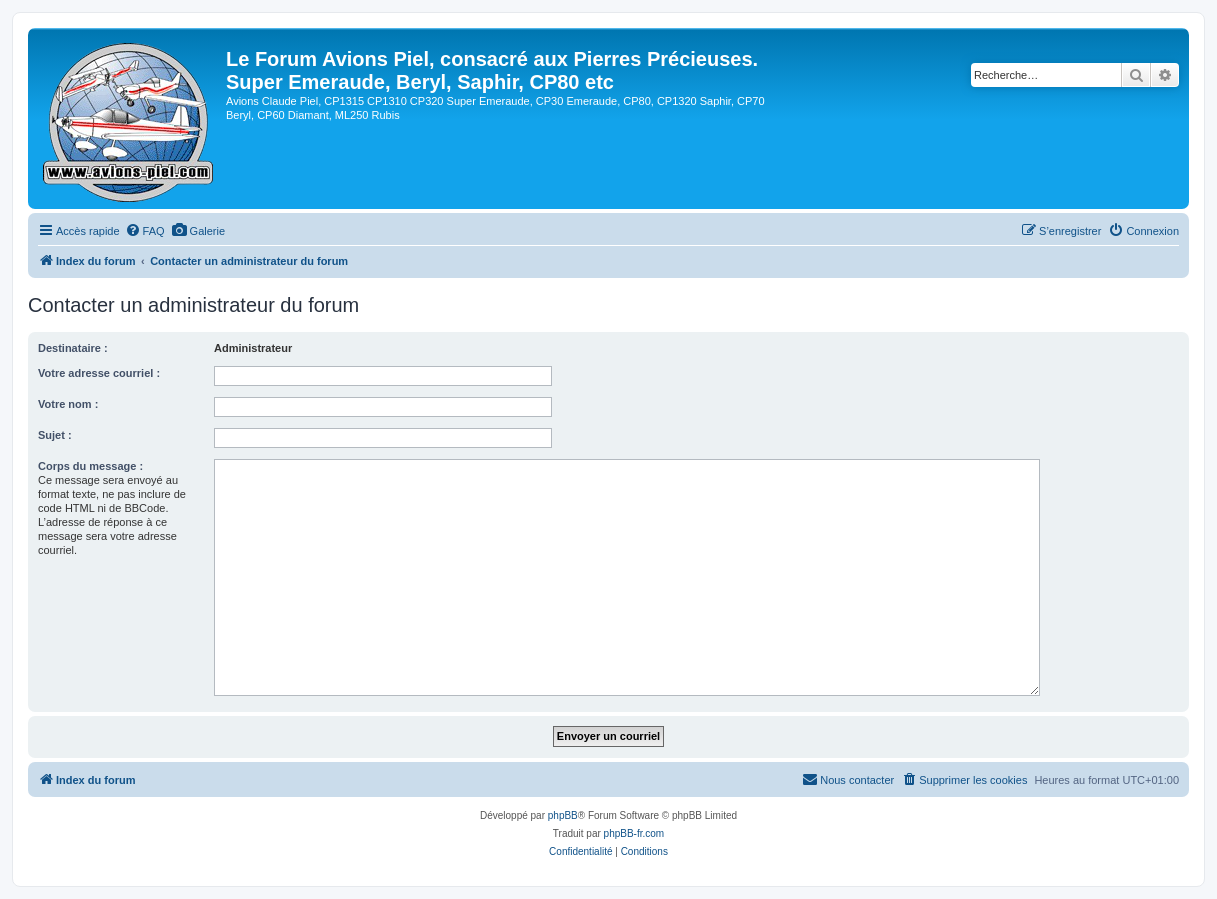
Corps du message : (90, 466)
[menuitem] (145, 231)
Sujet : (55, 435)
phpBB (563, 815)
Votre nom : (68, 404)
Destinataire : (73, 348)
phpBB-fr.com (634, 833)
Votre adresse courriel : (99, 373)
